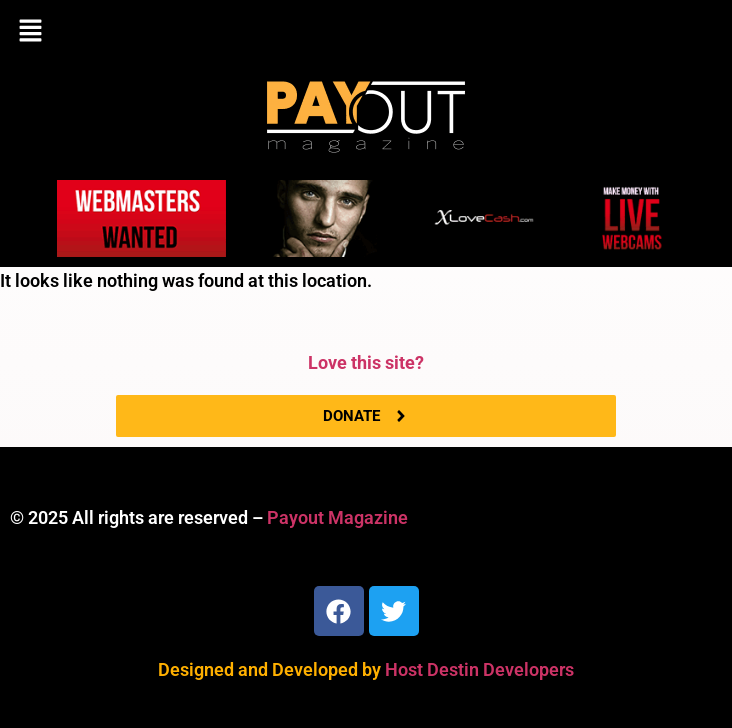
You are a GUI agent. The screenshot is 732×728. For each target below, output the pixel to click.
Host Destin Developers (479, 669)
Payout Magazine (337, 517)
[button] (366, 32)
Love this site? (366, 362)
